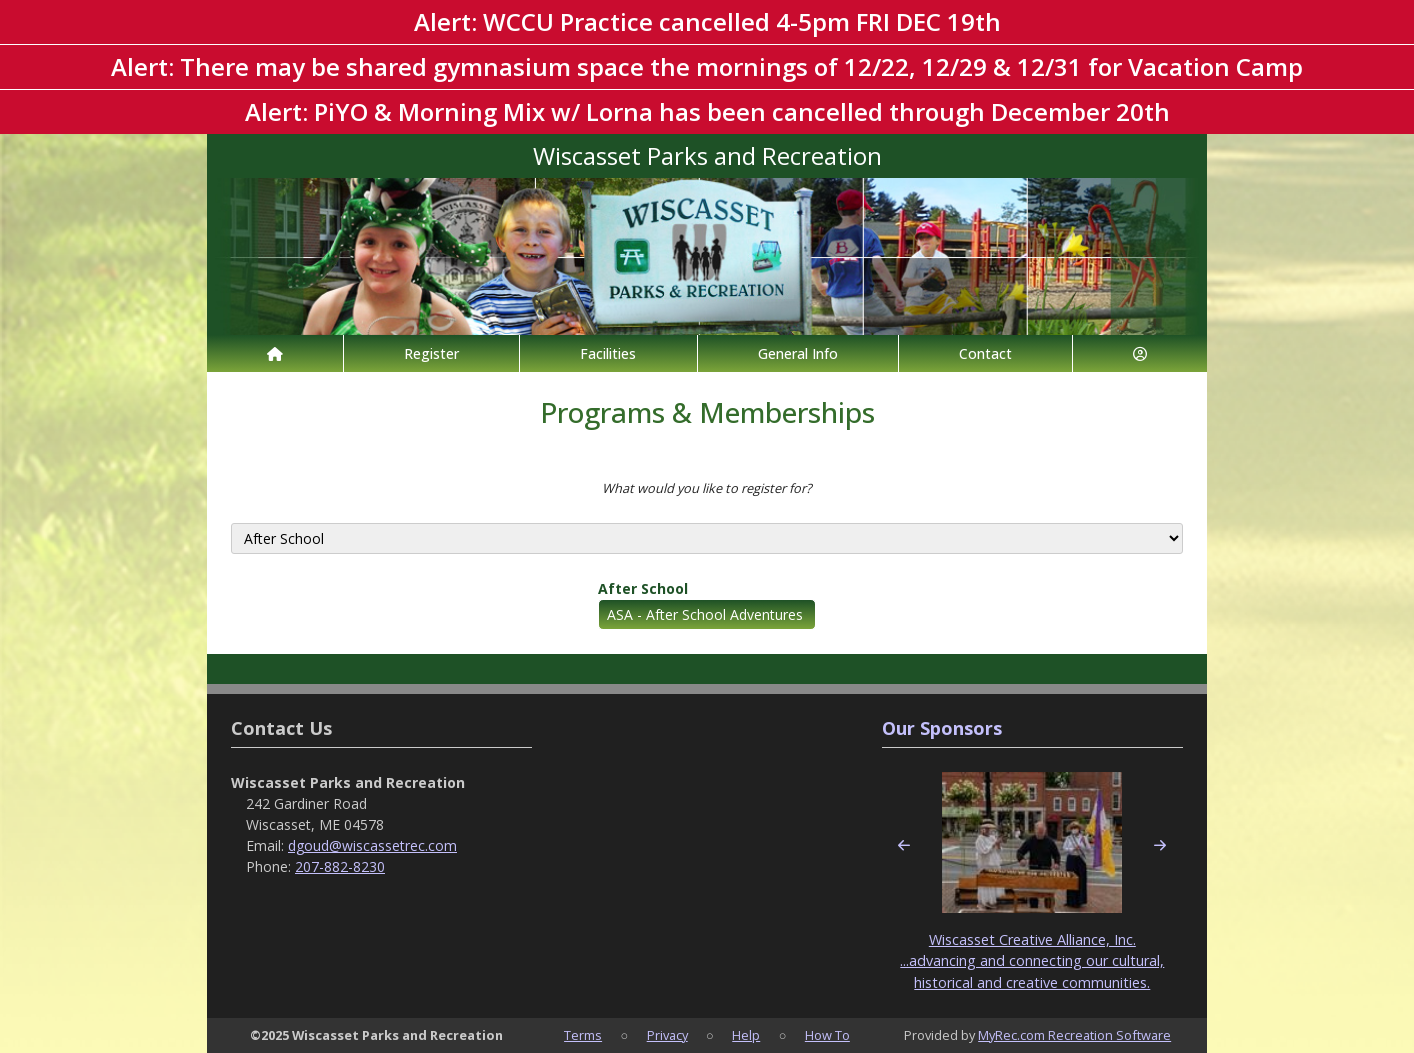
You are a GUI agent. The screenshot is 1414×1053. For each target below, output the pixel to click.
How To (827, 1035)
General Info (798, 353)
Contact (985, 353)
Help (746, 1035)
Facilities (608, 353)
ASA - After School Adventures (705, 614)
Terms (583, 1035)
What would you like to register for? (707, 488)
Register (431, 353)
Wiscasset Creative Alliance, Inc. (1032, 939)
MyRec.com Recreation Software (1074, 1035)
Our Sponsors (942, 728)
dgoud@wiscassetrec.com (372, 845)
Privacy (667, 1035)
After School (643, 588)
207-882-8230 (340, 866)
